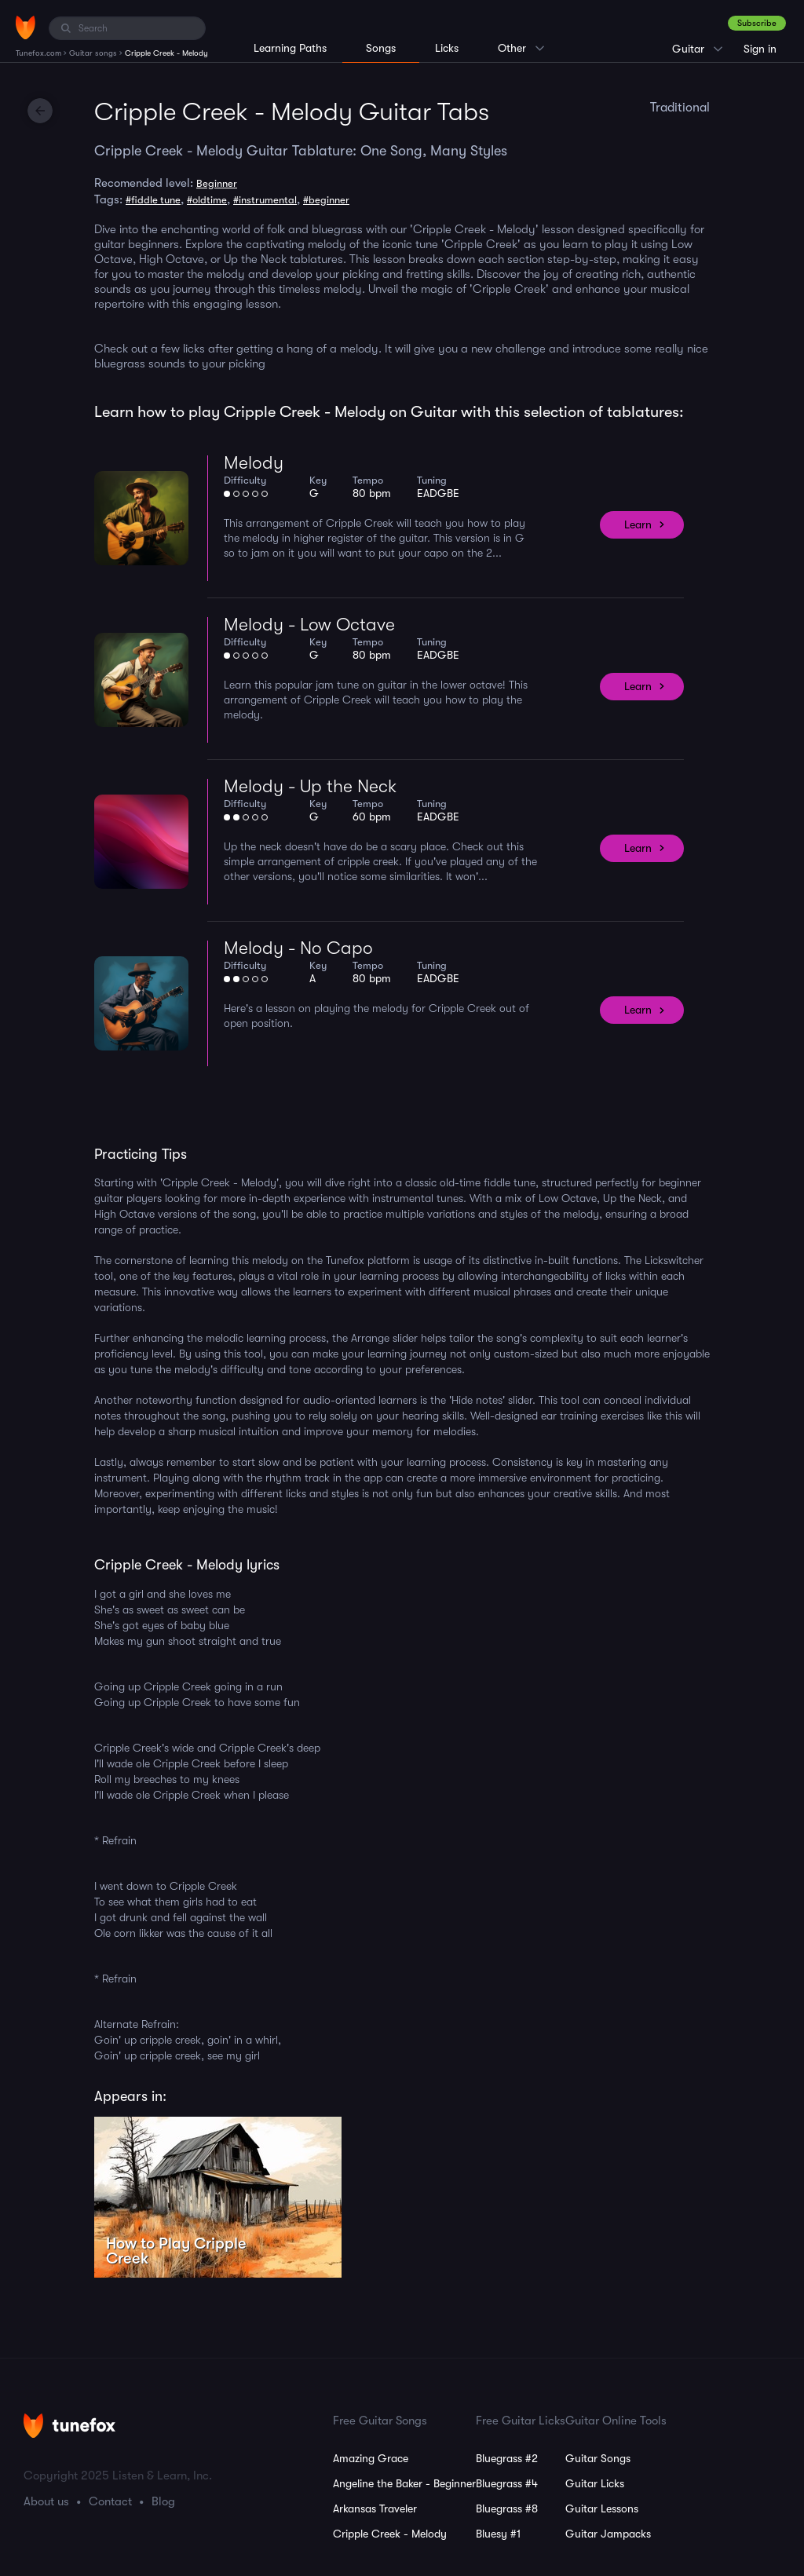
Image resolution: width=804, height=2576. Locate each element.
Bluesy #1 (498, 2533)
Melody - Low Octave (309, 624)
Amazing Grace (370, 2458)
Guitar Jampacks (608, 2533)
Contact (110, 2501)
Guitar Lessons (601, 2508)
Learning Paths (290, 48)
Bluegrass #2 (507, 2458)
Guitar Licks (594, 2483)
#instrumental (265, 200)
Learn (638, 524)
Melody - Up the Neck (310, 786)
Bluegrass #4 (507, 2483)
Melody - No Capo (298, 948)
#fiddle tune (153, 200)
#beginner (326, 200)
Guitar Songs (597, 2458)
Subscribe (757, 23)
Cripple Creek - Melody (390, 2533)
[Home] (25, 27)
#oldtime (207, 200)
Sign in (760, 48)
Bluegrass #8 (507, 2508)
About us (46, 2501)
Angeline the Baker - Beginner (404, 2483)
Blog (163, 2501)
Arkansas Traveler (375, 2508)
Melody (253, 462)
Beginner (216, 183)
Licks (447, 48)
